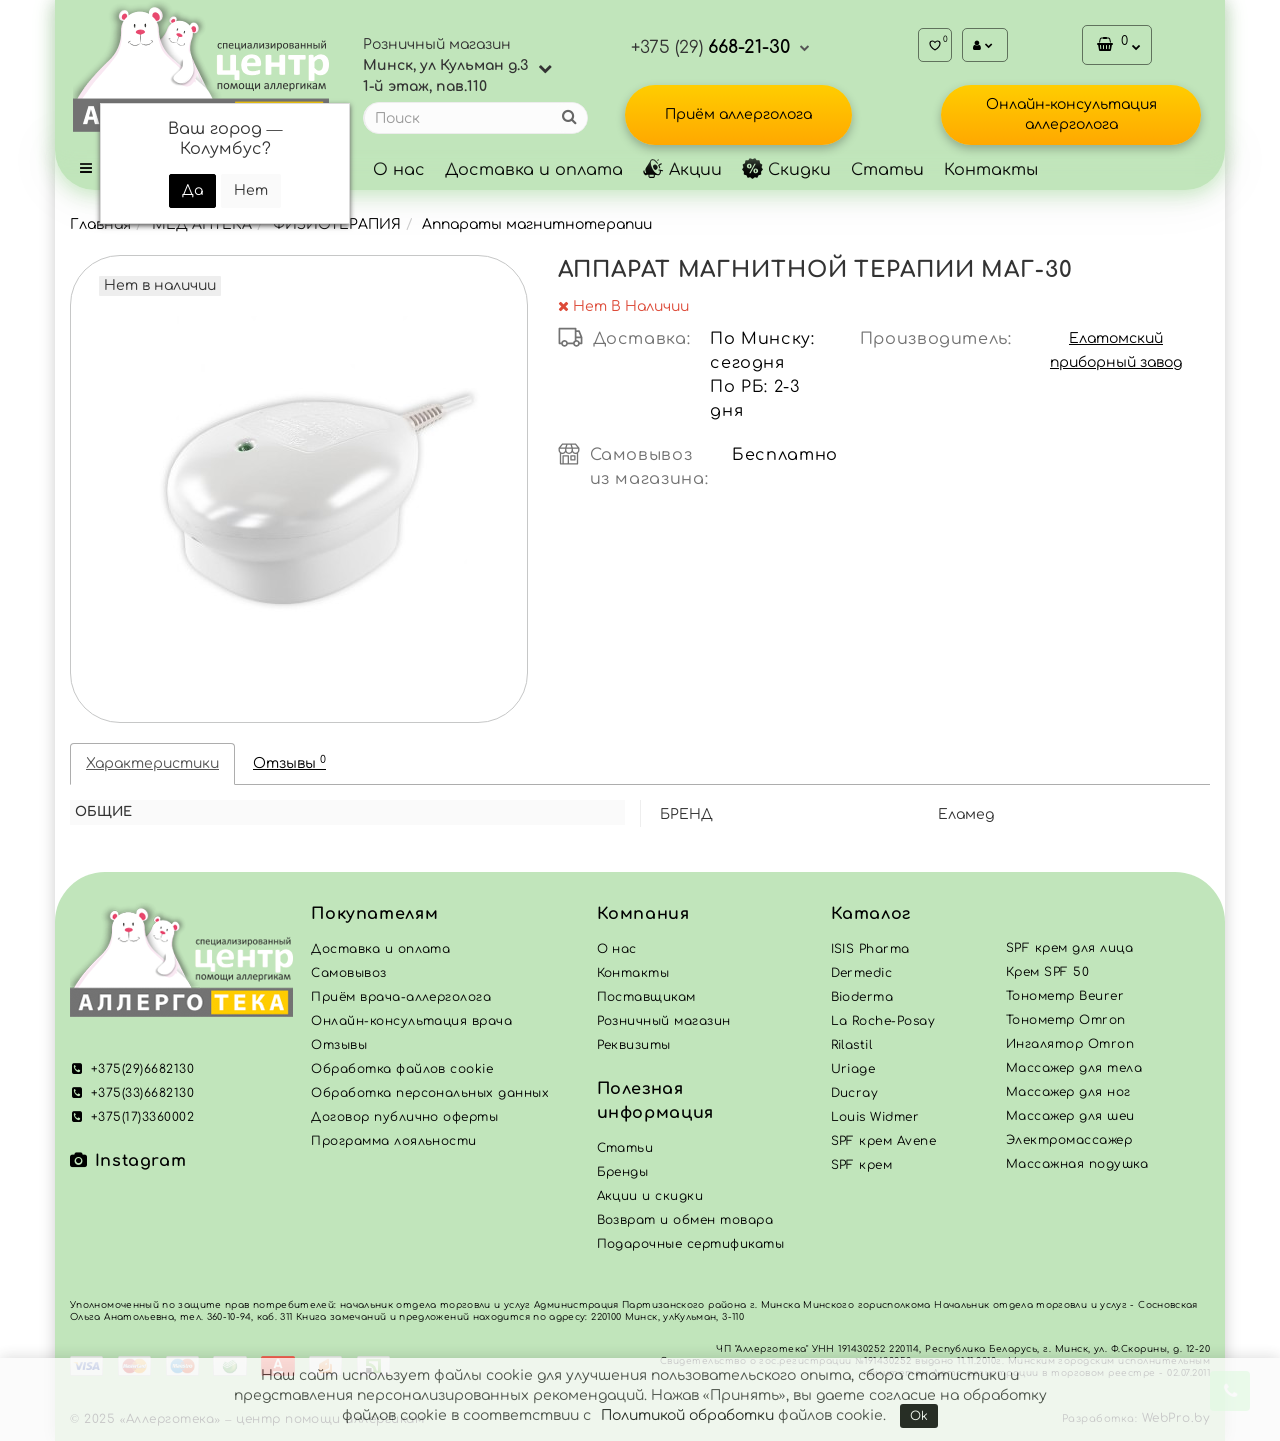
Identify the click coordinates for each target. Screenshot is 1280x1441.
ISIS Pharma (870, 949)
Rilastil (852, 1045)
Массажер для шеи (1070, 1116)
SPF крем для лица (1069, 948)
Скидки (786, 170)
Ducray (855, 1093)
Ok (919, 1416)
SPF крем (862, 1165)
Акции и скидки (650, 1196)
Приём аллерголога (738, 114)
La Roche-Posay (883, 1021)
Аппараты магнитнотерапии (537, 224)
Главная (100, 224)
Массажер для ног (1068, 1092)
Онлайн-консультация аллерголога (1071, 114)
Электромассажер (1069, 1140)
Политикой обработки (687, 1415)
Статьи (887, 170)
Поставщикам (646, 997)
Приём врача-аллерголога (401, 997)
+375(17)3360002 (132, 1117)
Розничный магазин (664, 1021)
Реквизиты (634, 1045)
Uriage (853, 1069)
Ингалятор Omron (1070, 1044)
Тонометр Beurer (1065, 996)
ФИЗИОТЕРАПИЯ (337, 224)
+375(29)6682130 (132, 1069)
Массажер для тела (1074, 1068)
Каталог (871, 914)
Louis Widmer (875, 1117)
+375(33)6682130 (132, 1093)
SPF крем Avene (884, 1141)
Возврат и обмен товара (685, 1220)
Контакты (991, 170)
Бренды (623, 1172)
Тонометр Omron (1066, 1020)
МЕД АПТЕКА (202, 224)
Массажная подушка (1077, 1164)
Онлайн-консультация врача (411, 1021)
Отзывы (289, 762)
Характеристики (152, 763)
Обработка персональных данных (430, 1093)
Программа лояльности (394, 1141)
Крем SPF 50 (1047, 972)
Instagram (128, 1161)
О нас (399, 170)
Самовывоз (348, 973)
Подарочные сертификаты (691, 1244)
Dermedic (862, 973)
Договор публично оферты (404, 1117)
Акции (682, 170)
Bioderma (862, 997)
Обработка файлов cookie (402, 1069)
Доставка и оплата (534, 170)
